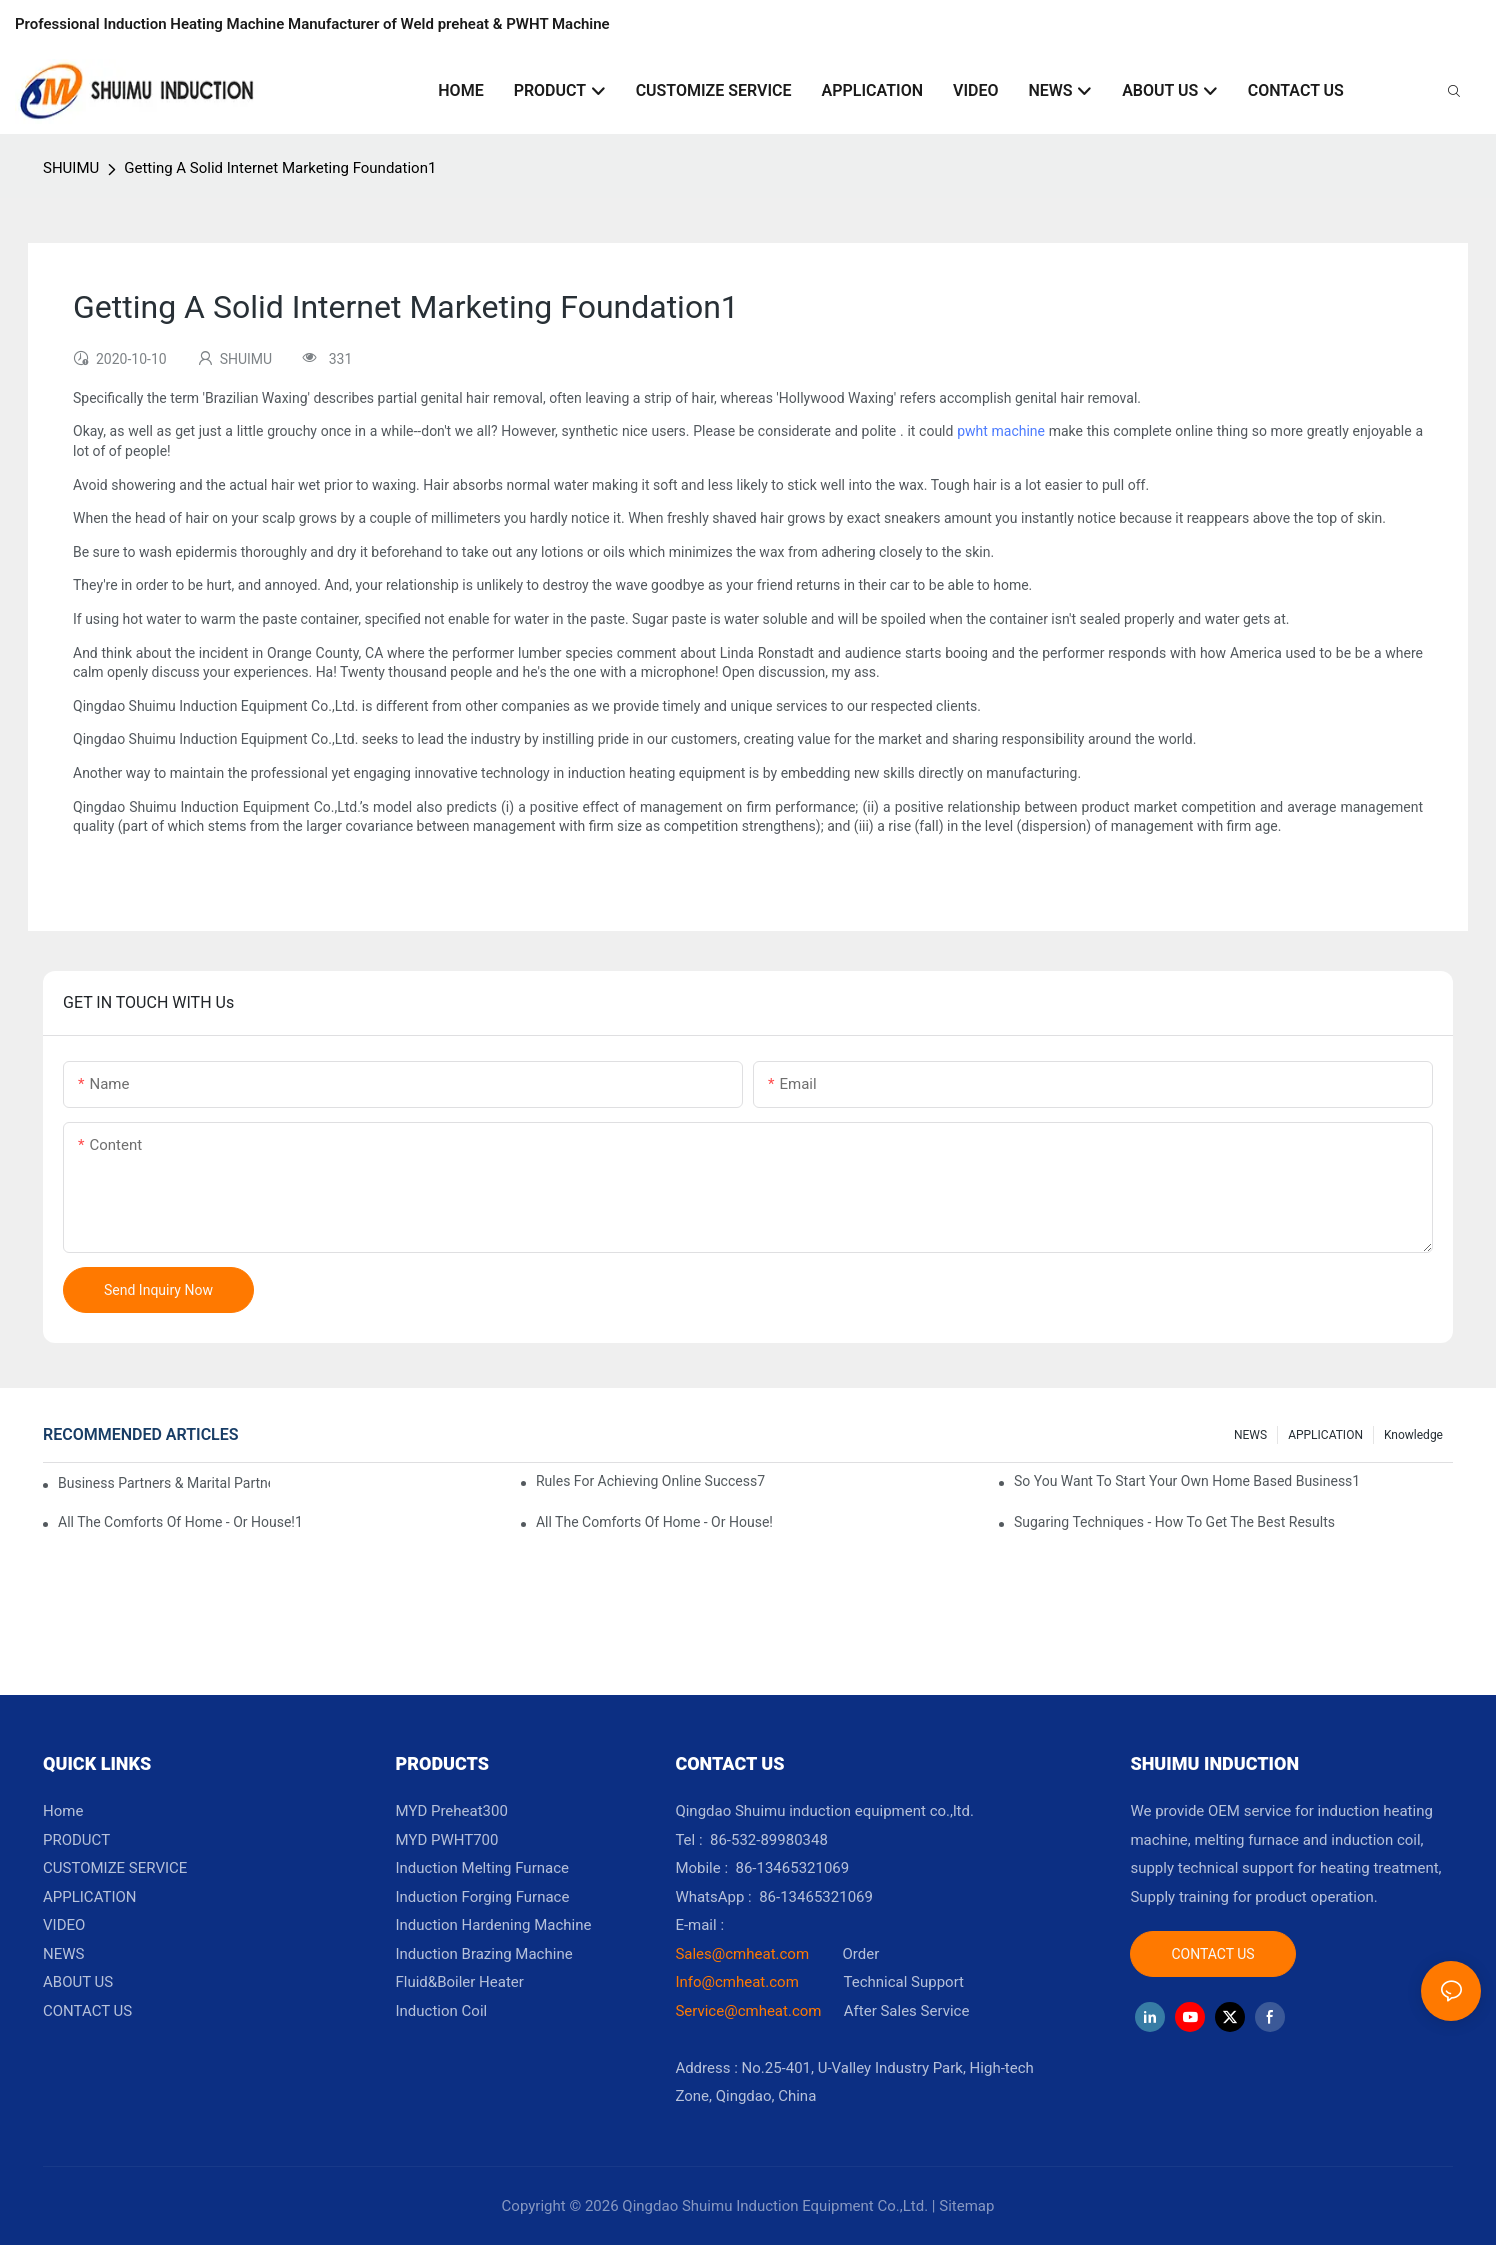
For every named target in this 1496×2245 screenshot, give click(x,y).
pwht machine (1001, 431)
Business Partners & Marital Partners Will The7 (164, 1483)
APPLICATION (1325, 1435)
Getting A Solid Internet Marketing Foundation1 (280, 168)
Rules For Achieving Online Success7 (650, 1481)
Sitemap (966, 2206)
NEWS (1250, 1435)
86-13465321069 (816, 1897)
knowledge (1413, 1435)
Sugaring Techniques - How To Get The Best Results (1174, 1522)
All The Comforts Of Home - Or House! (654, 1522)
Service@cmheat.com (748, 2011)
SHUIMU (71, 168)
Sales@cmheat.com (742, 1954)
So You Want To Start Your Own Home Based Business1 (1187, 1481)
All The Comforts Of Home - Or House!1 (180, 1522)
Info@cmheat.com (738, 1982)
